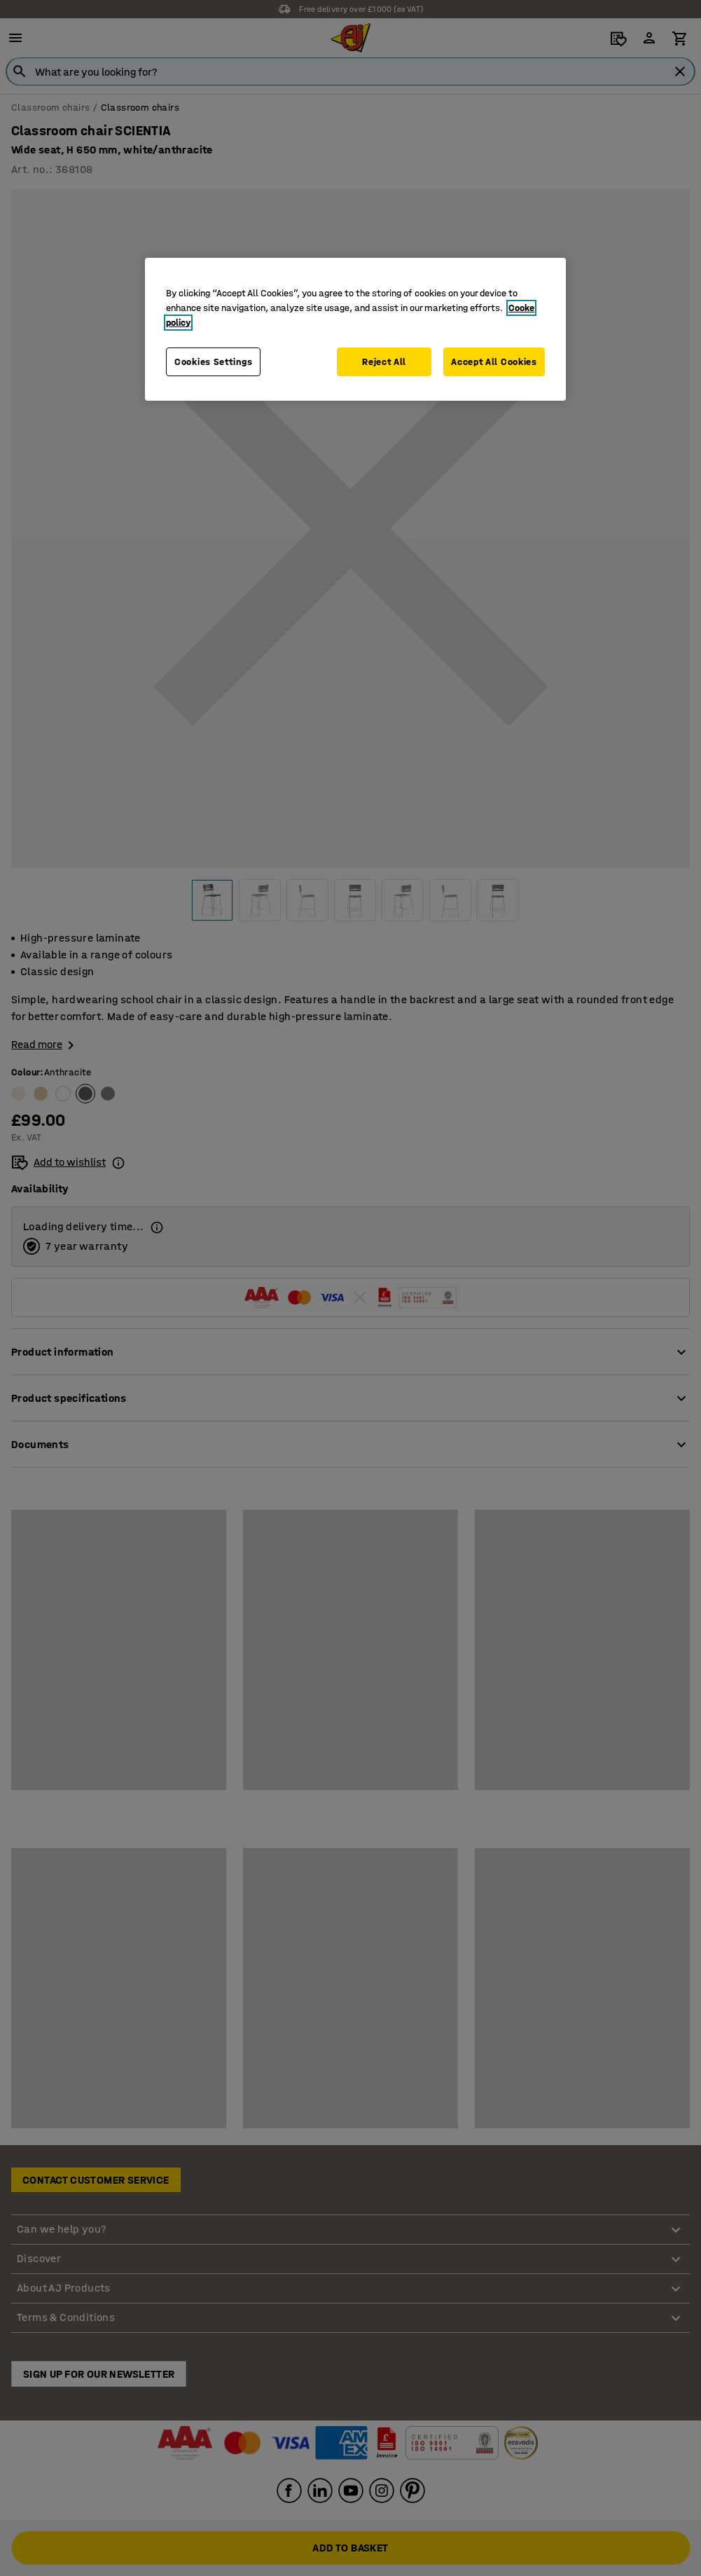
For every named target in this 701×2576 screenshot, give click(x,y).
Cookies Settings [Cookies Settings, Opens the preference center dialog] (213, 362)
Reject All (384, 362)
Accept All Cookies (494, 362)
